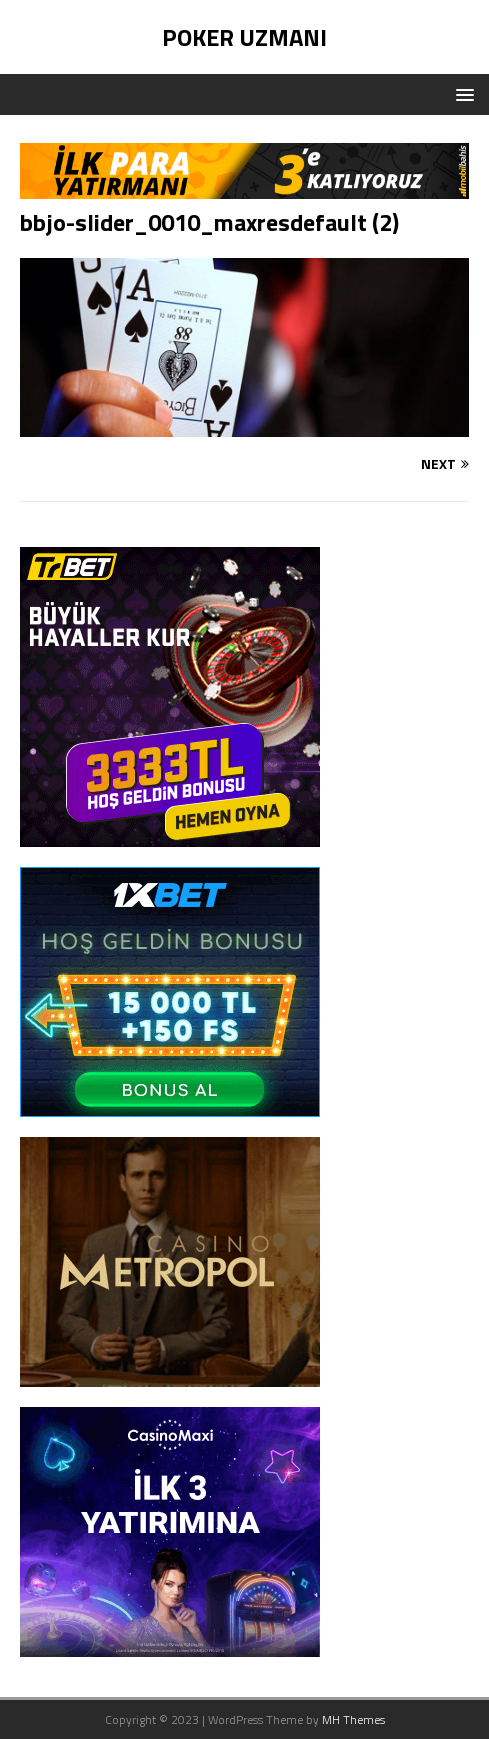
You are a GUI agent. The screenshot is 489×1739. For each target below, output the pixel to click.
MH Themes (353, 1719)
